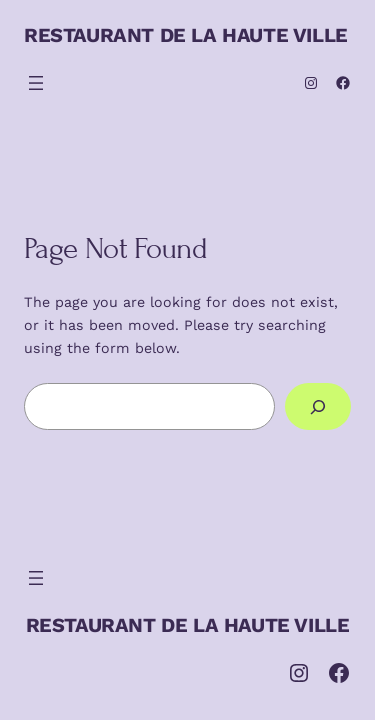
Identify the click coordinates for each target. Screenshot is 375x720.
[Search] (318, 406)
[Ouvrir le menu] (36, 83)
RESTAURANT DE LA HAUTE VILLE (186, 35)
